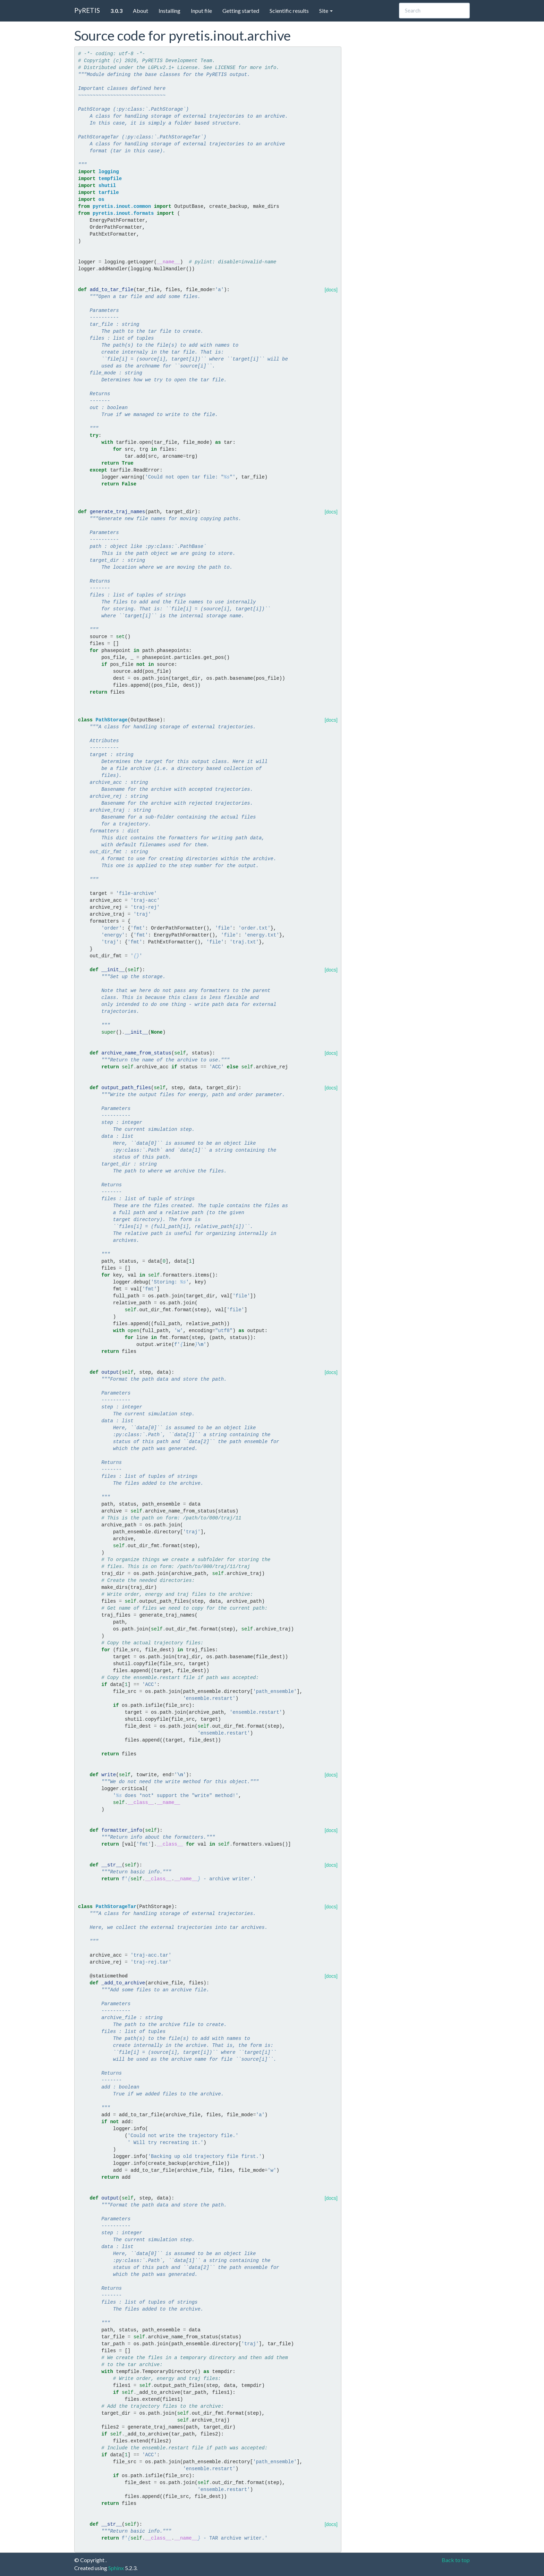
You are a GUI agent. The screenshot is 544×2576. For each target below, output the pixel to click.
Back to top (456, 2560)
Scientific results (289, 10)
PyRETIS (87, 10)
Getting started (240, 10)
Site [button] (326, 10)
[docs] (331, 290)
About (140, 10)
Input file (201, 10)
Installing (169, 10)
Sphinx (116, 2568)
